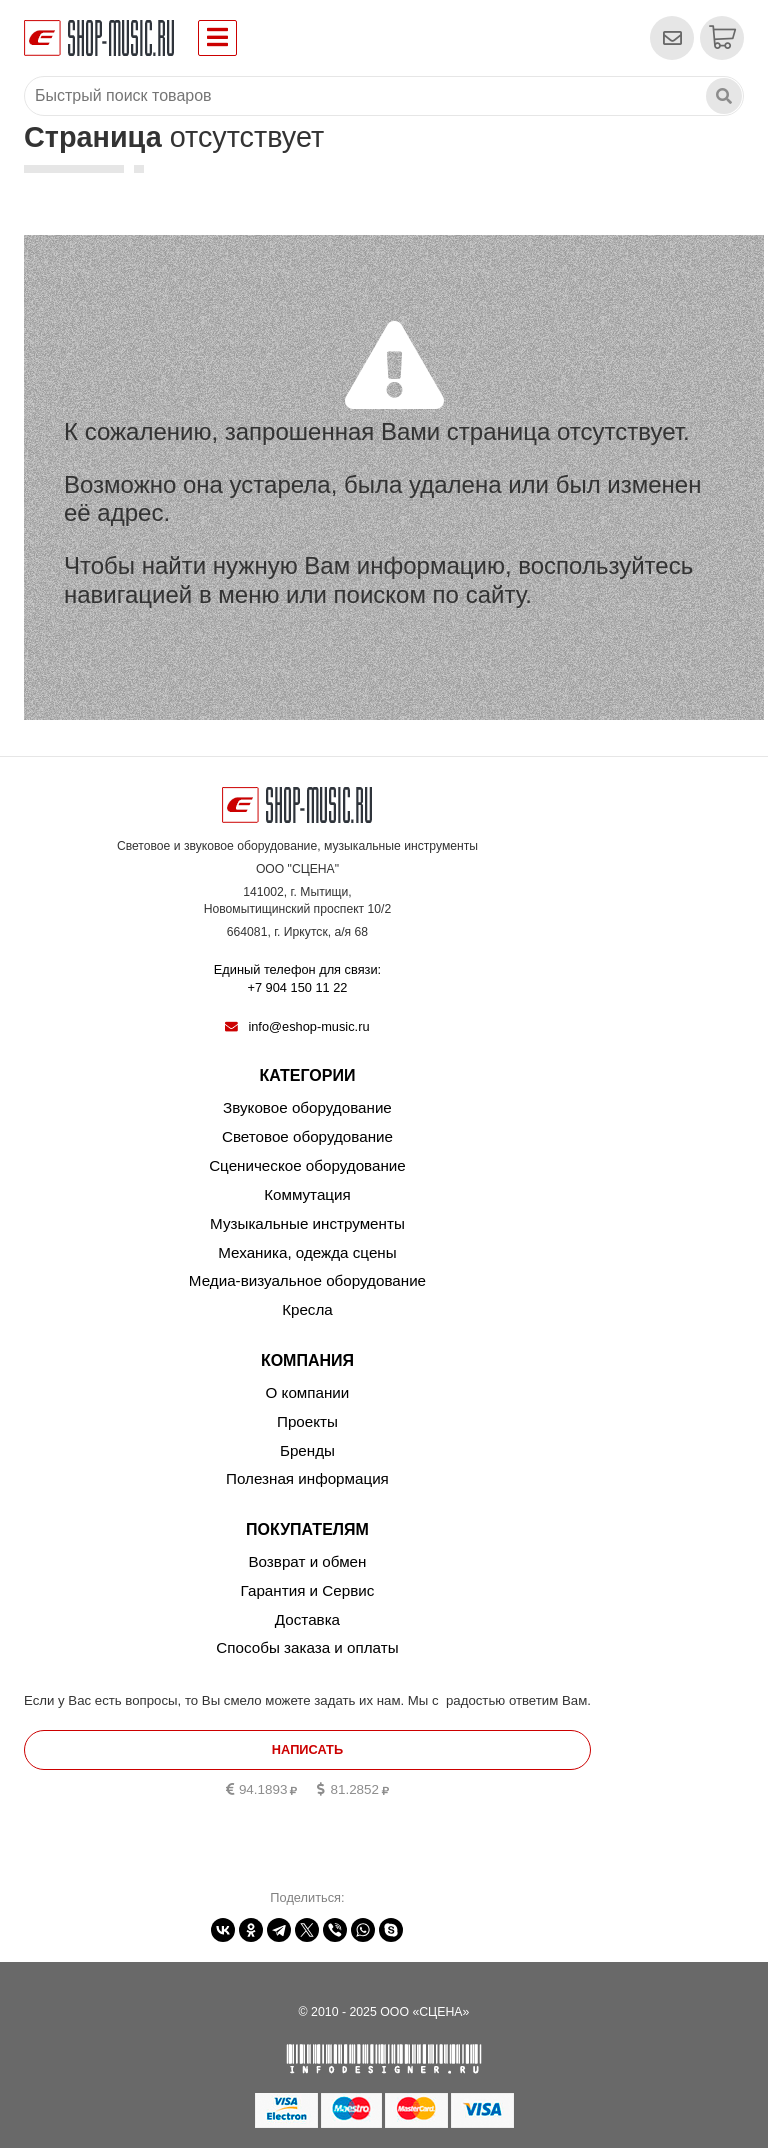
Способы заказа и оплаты (307, 1647)
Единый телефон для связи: (297, 980)
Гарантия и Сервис (308, 1590)
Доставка (307, 1619)
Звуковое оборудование (307, 1107)
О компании (308, 1392)
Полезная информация (307, 1478)
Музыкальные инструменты (307, 1223)
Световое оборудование (307, 1136)
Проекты (307, 1421)
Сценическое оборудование (307, 1165)
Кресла (307, 1309)
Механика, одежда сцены (307, 1252)
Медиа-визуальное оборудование (307, 1280)
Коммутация (307, 1194)
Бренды (307, 1450)
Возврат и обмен (307, 1561)
